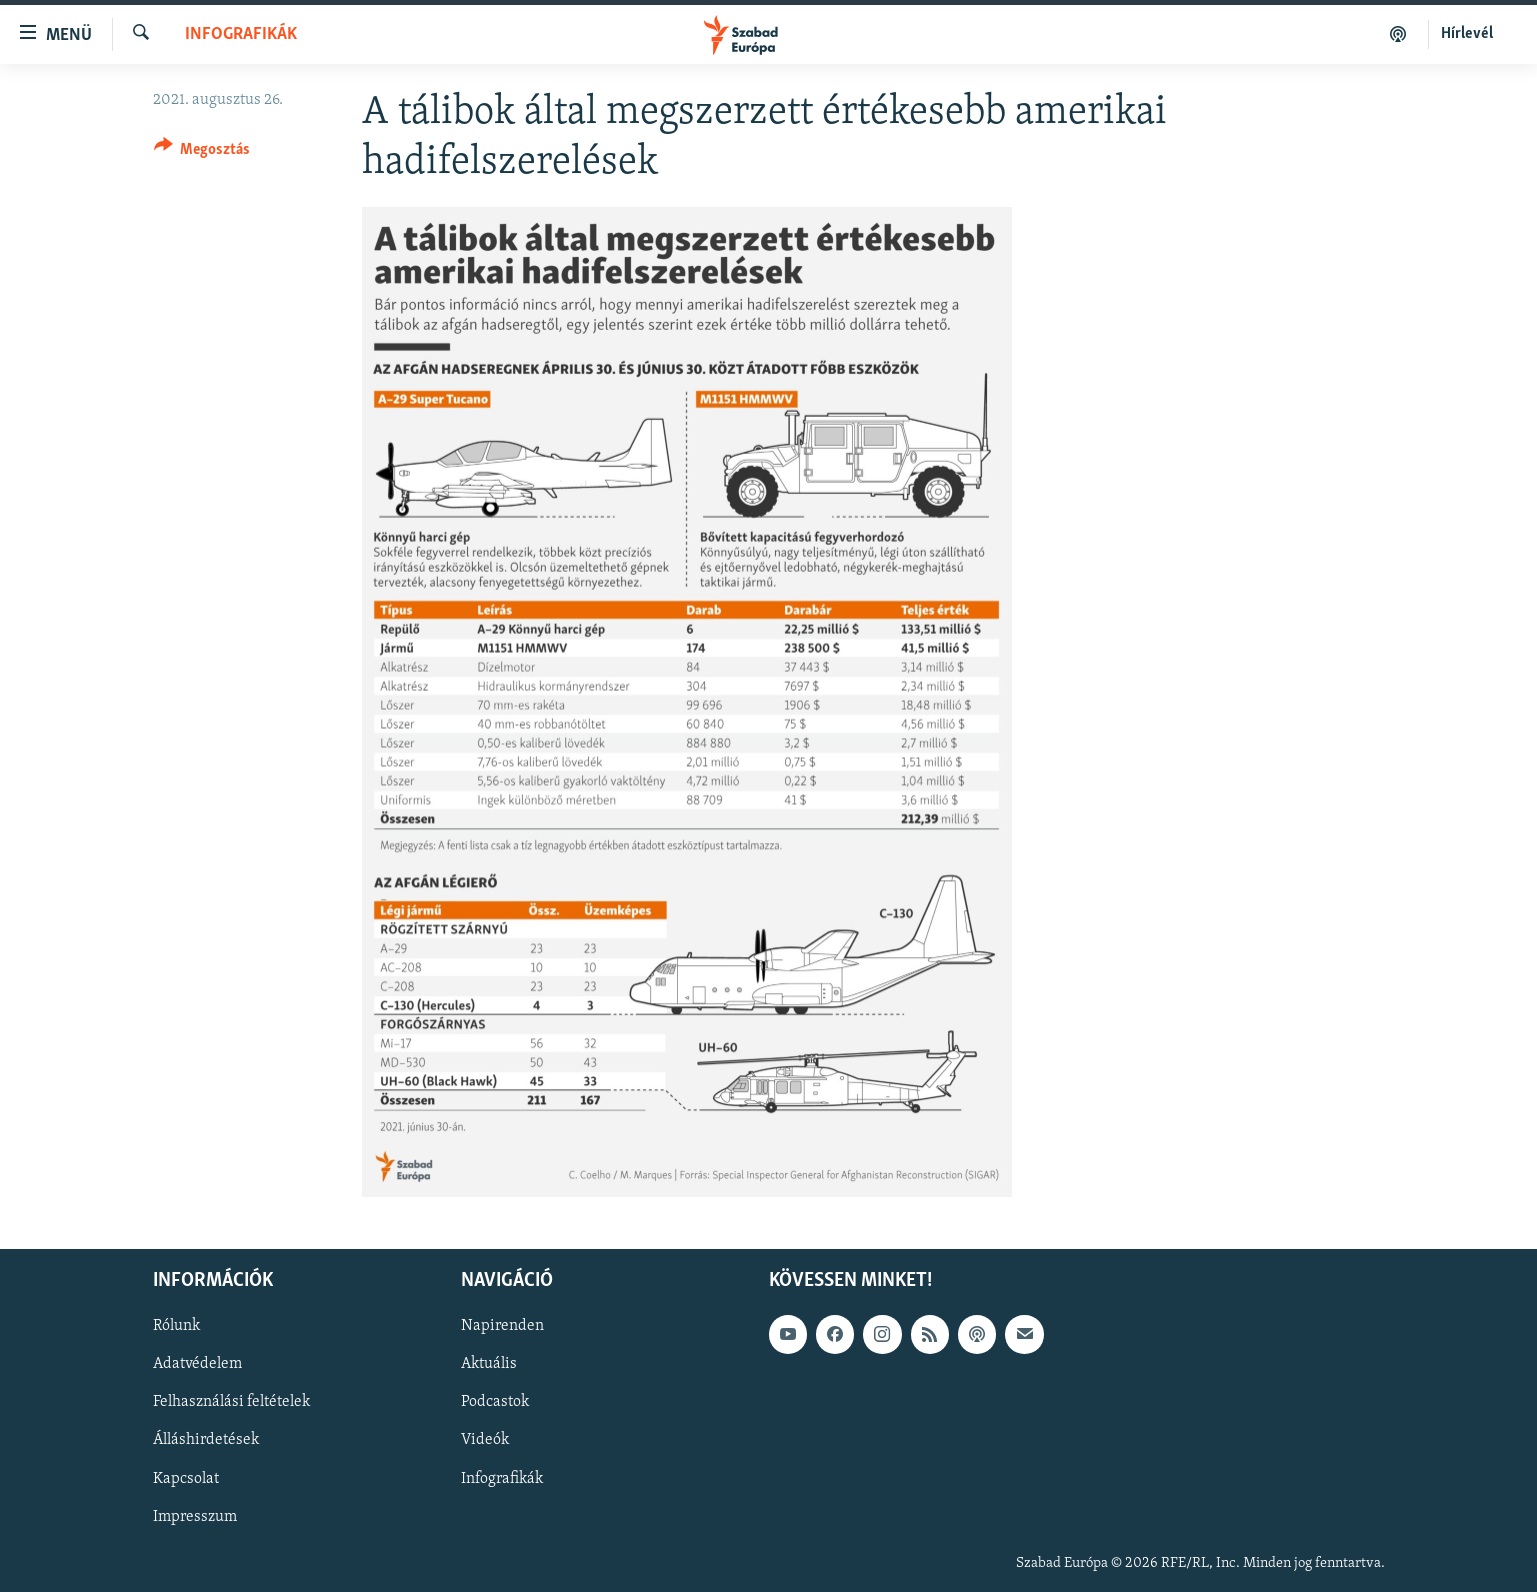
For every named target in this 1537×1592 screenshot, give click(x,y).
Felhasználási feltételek (231, 1402)
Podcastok (495, 1402)
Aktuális (489, 1364)
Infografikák (241, 34)
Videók (485, 1440)
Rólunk (176, 1326)
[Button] (202, 152)
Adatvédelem (197, 1364)
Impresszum (195, 1516)
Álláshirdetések (206, 1440)
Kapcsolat (186, 1478)
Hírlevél (1467, 34)
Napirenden (502, 1326)
